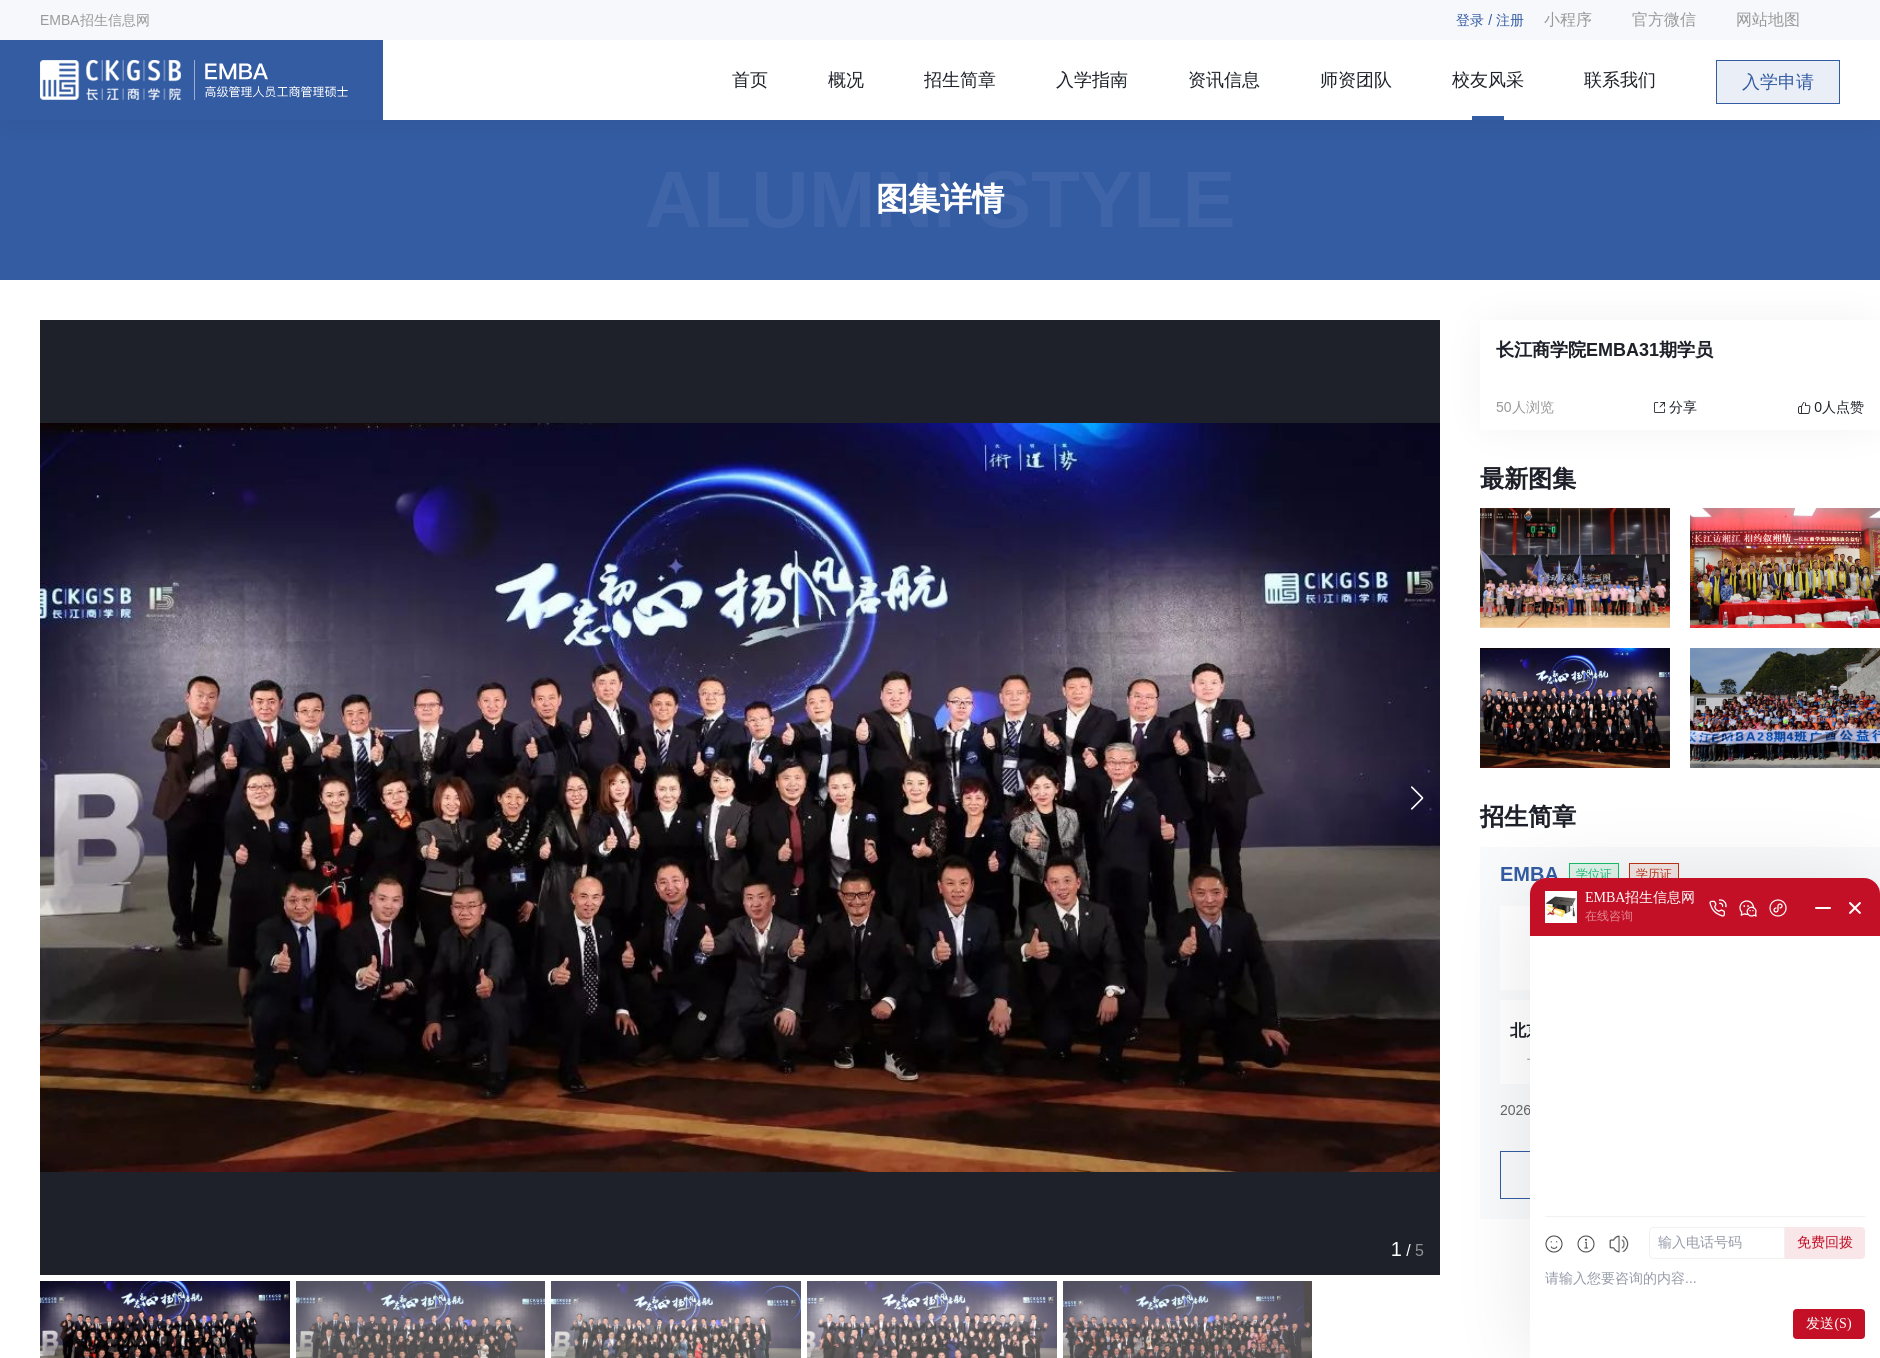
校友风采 (1488, 80)
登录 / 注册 (1490, 20)
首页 (750, 80)
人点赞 (1831, 407)
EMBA (1529, 874)
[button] (1416, 798)
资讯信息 (1224, 80)
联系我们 (1620, 80)
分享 (1675, 407)
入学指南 (1092, 80)
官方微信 (1664, 19)
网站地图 (1768, 19)
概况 (846, 80)
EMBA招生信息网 (95, 20)
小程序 (1568, 19)
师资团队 (1356, 80)
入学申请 (1778, 82)
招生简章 (960, 80)
